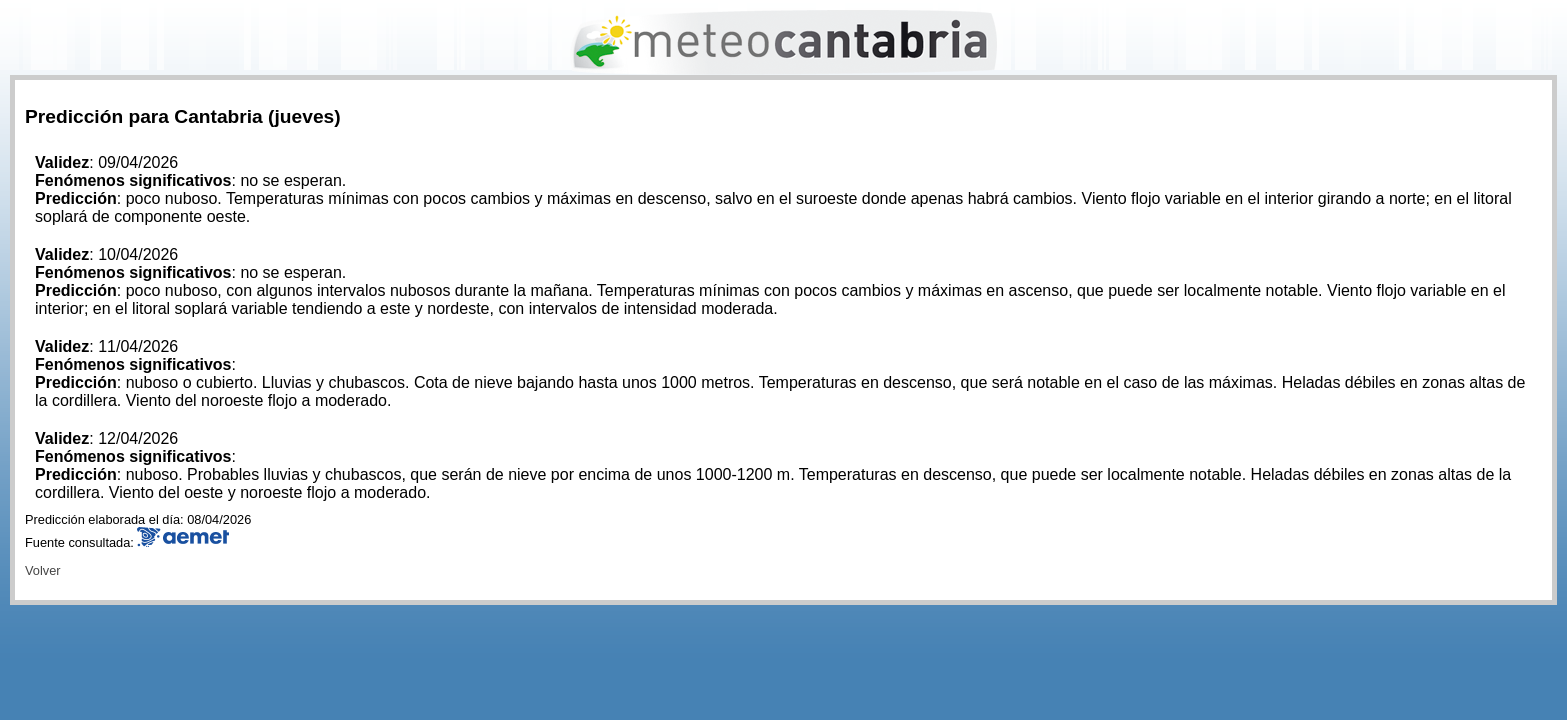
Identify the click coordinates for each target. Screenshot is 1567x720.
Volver (43, 570)
